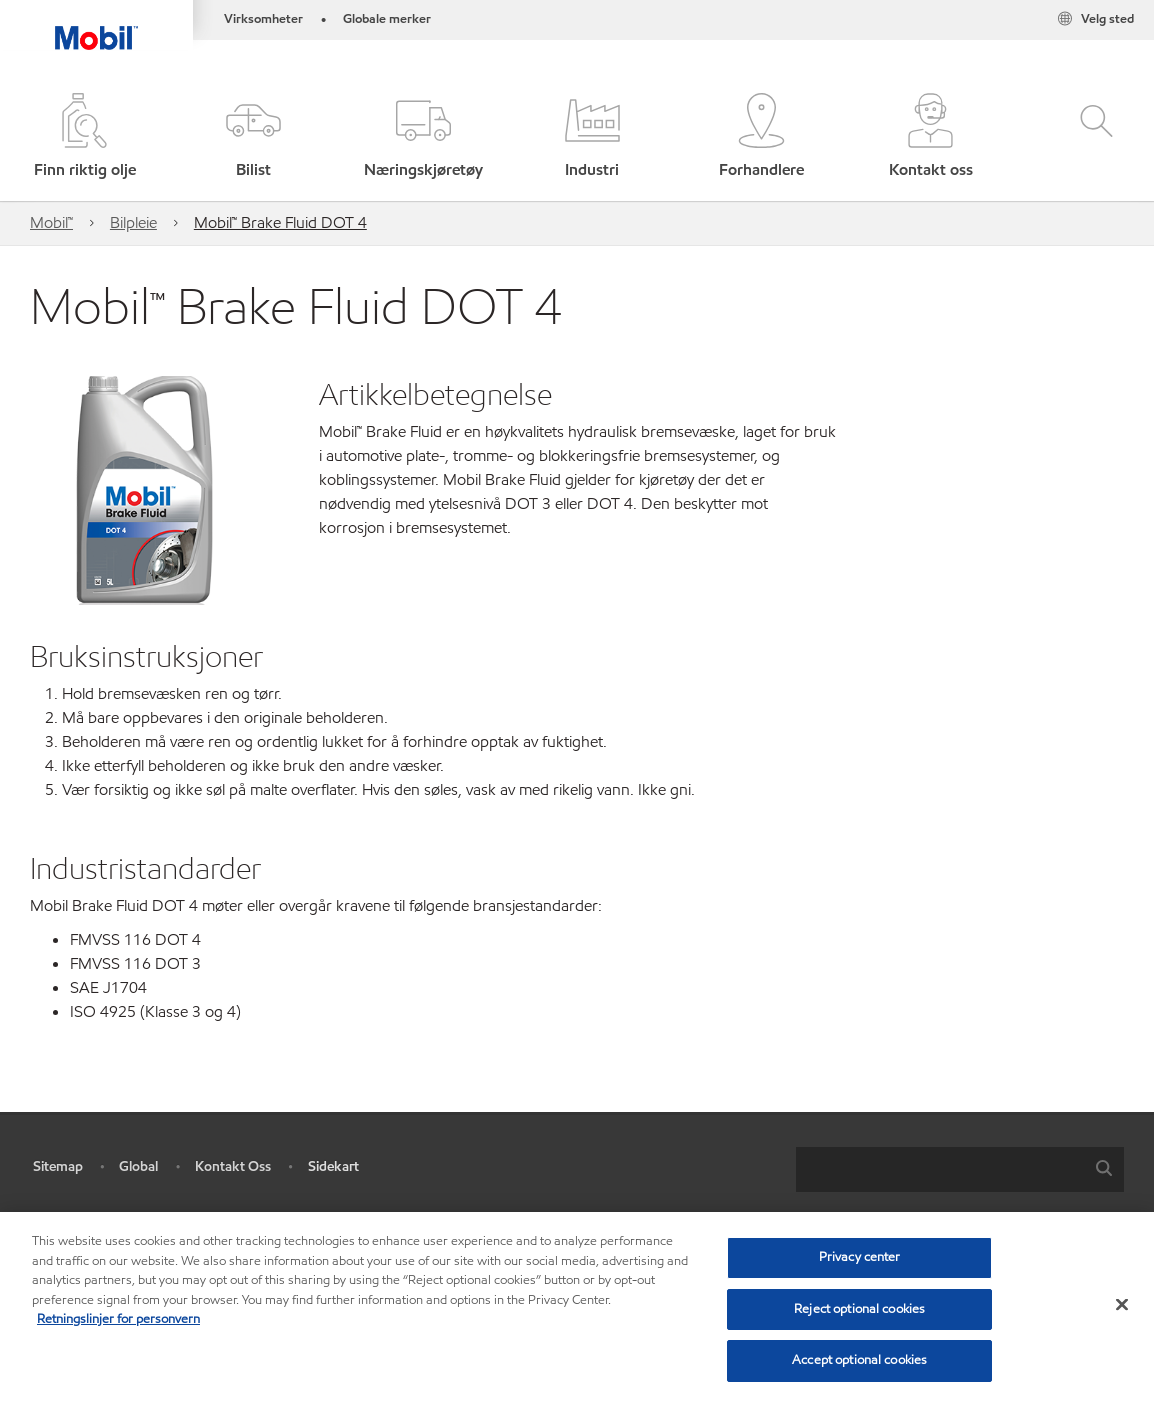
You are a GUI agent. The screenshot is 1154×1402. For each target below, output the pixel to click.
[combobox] (960, 1169)
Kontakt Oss (233, 1166)
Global (138, 1166)
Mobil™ (51, 222)
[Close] (1122, 1305)
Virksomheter (263, 19)
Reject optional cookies (859, 1309)
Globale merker (387, 19)
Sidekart (333, 1166)
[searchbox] (940, 1169)
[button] (253, 137)
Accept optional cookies (859, 1360)
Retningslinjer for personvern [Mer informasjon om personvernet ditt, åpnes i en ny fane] (118, 1319)
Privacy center (860, 1257)
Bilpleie (133, 222)
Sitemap (58, 1166)
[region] (577, 1307)
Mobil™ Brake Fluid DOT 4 (280, 222)
